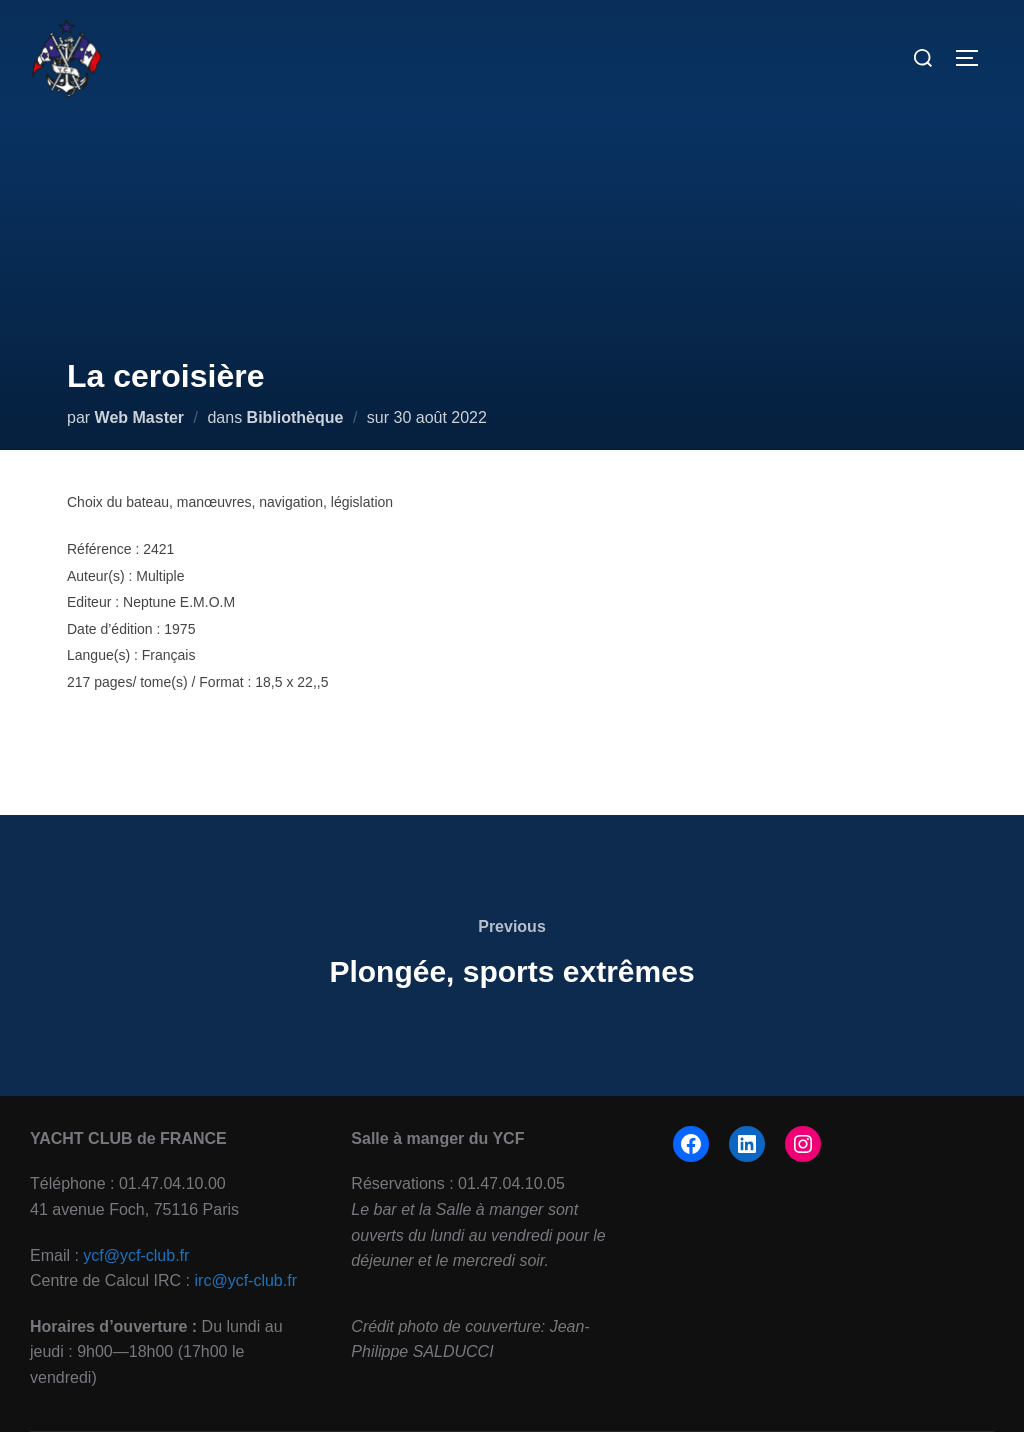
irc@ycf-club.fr (246, 1280)
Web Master (140, 417)
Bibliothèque (295, 417)
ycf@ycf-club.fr (136, 1255)
